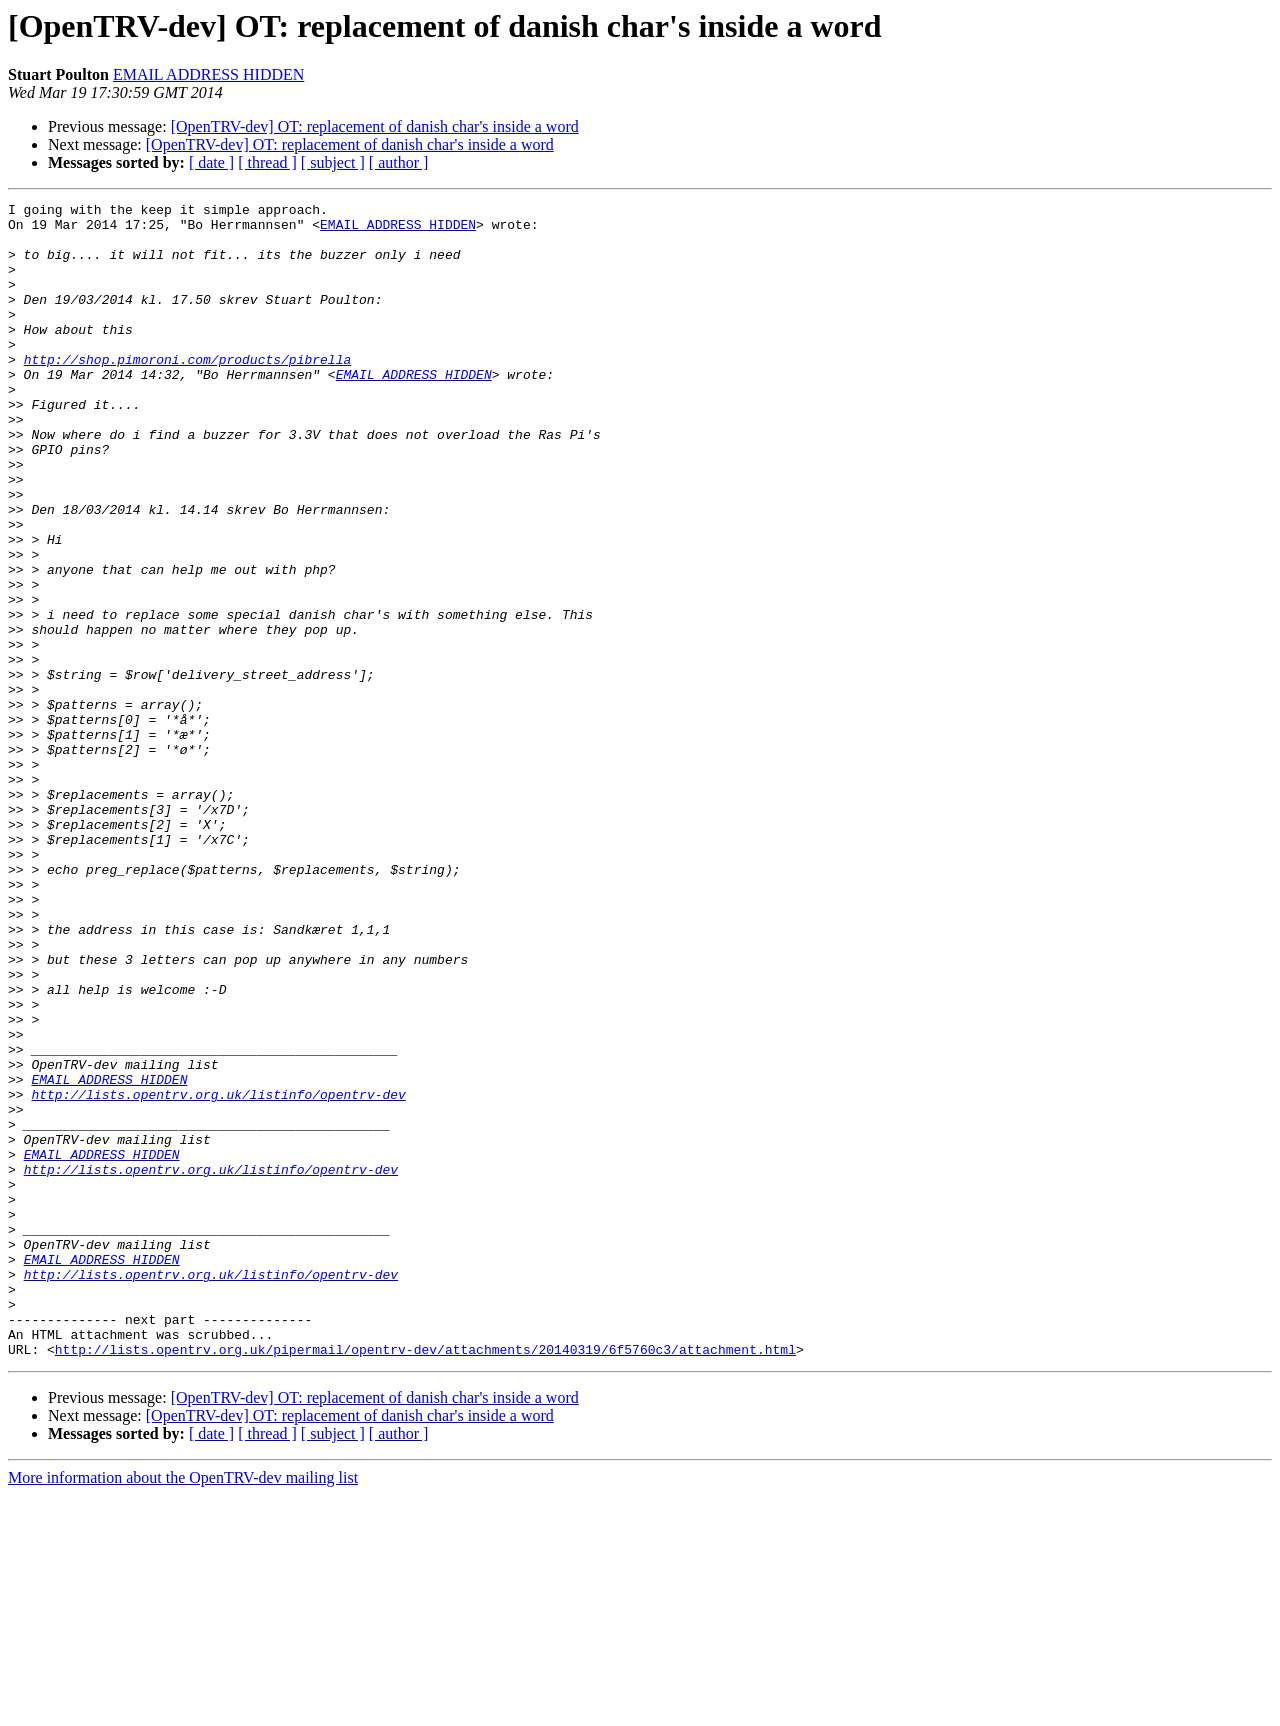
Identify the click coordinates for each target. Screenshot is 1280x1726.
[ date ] (211, 162)
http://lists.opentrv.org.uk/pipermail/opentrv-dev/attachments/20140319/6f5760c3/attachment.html (425, 1580)
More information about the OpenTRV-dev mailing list (183, 1708)
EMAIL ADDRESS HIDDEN (208, 74)
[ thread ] (267, 162)
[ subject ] (333, 162)
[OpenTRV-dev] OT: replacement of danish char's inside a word (375, 126)
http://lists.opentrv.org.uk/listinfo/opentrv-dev (218, 1274)
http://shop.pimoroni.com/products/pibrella (188, 392)
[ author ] (399, 162)
